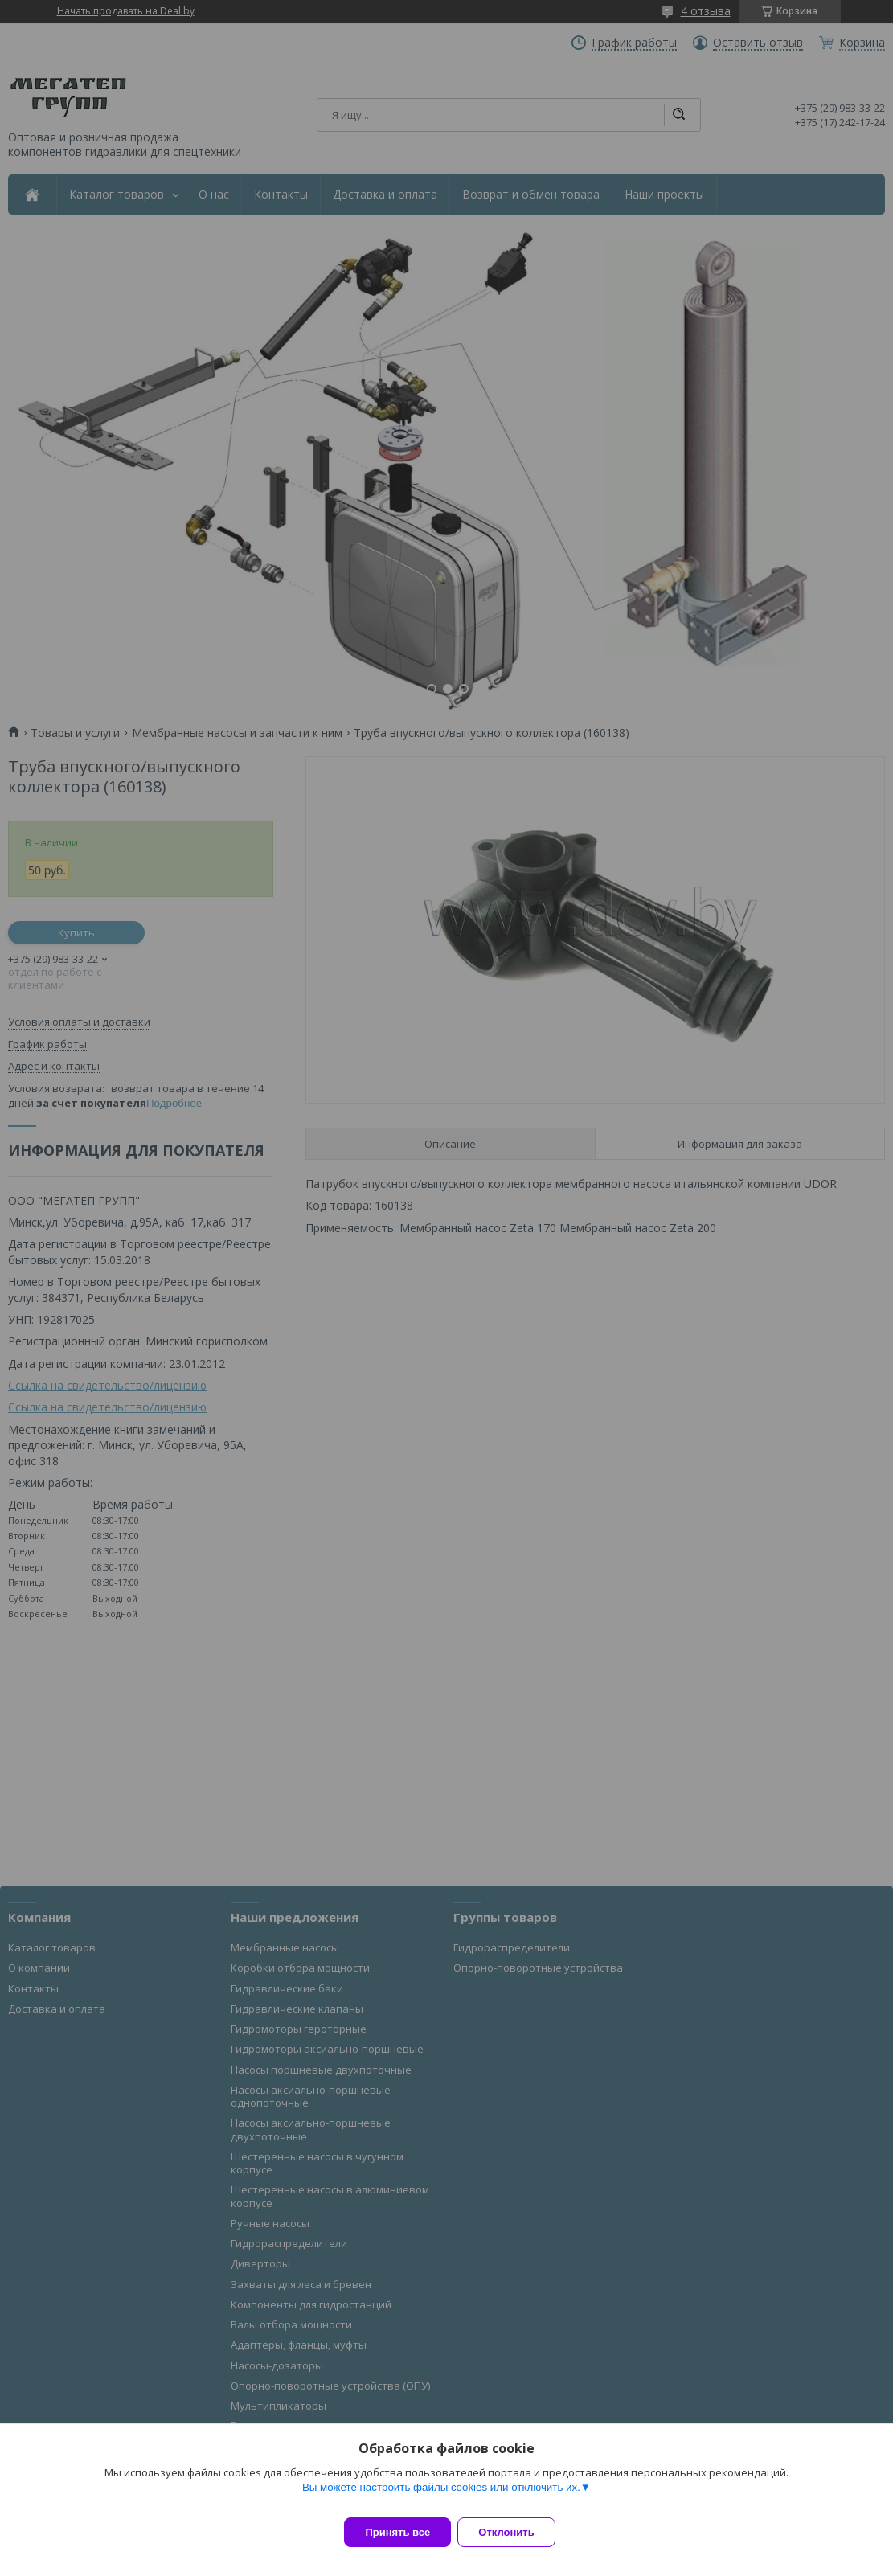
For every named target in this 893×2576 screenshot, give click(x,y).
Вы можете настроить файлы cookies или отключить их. (441, 2497)
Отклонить (515, 2532)
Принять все (397, 2532)
